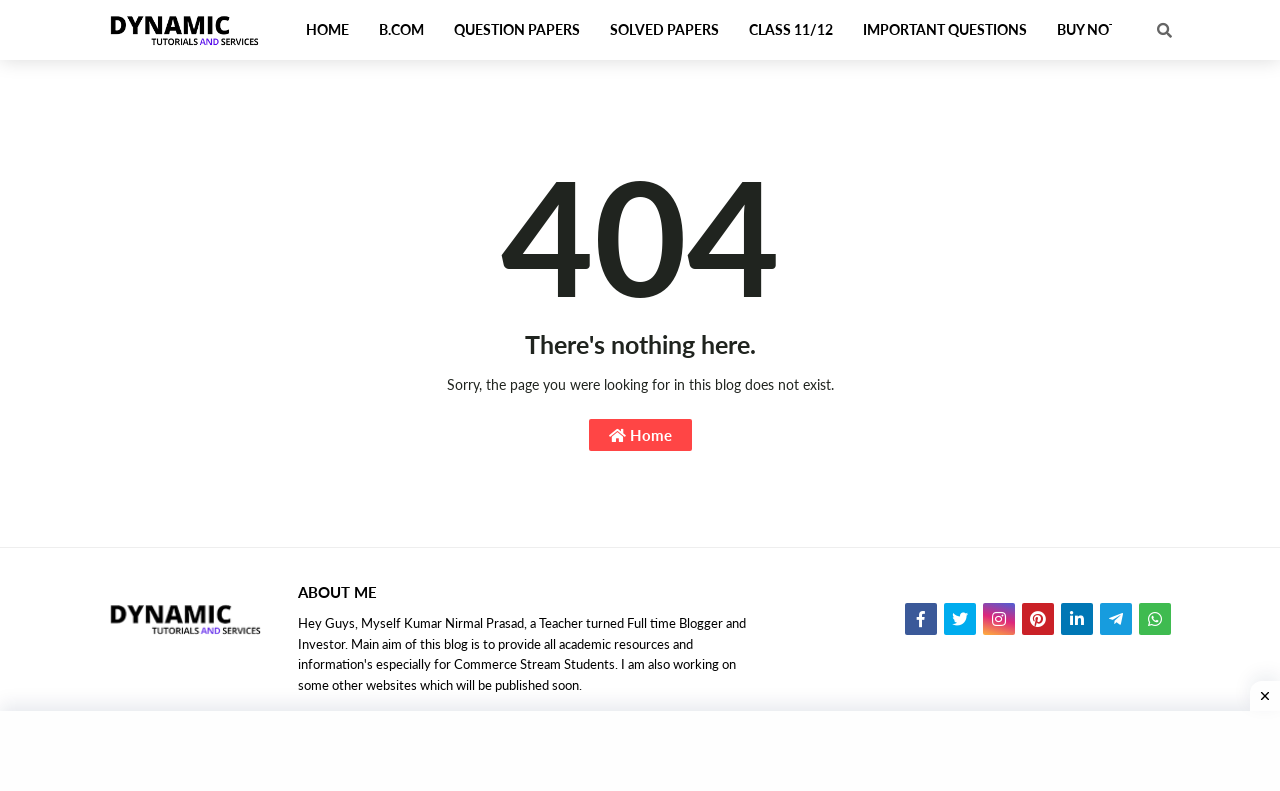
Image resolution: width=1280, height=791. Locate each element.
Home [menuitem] (327, 29)
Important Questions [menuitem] (945, 29)
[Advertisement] (640, 751)
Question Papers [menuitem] (517, 29)
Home (640, 435)
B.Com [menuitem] (401, 29)
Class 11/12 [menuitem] (791, 29)
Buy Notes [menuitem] (1095, 29)
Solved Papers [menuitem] (664, 29)
